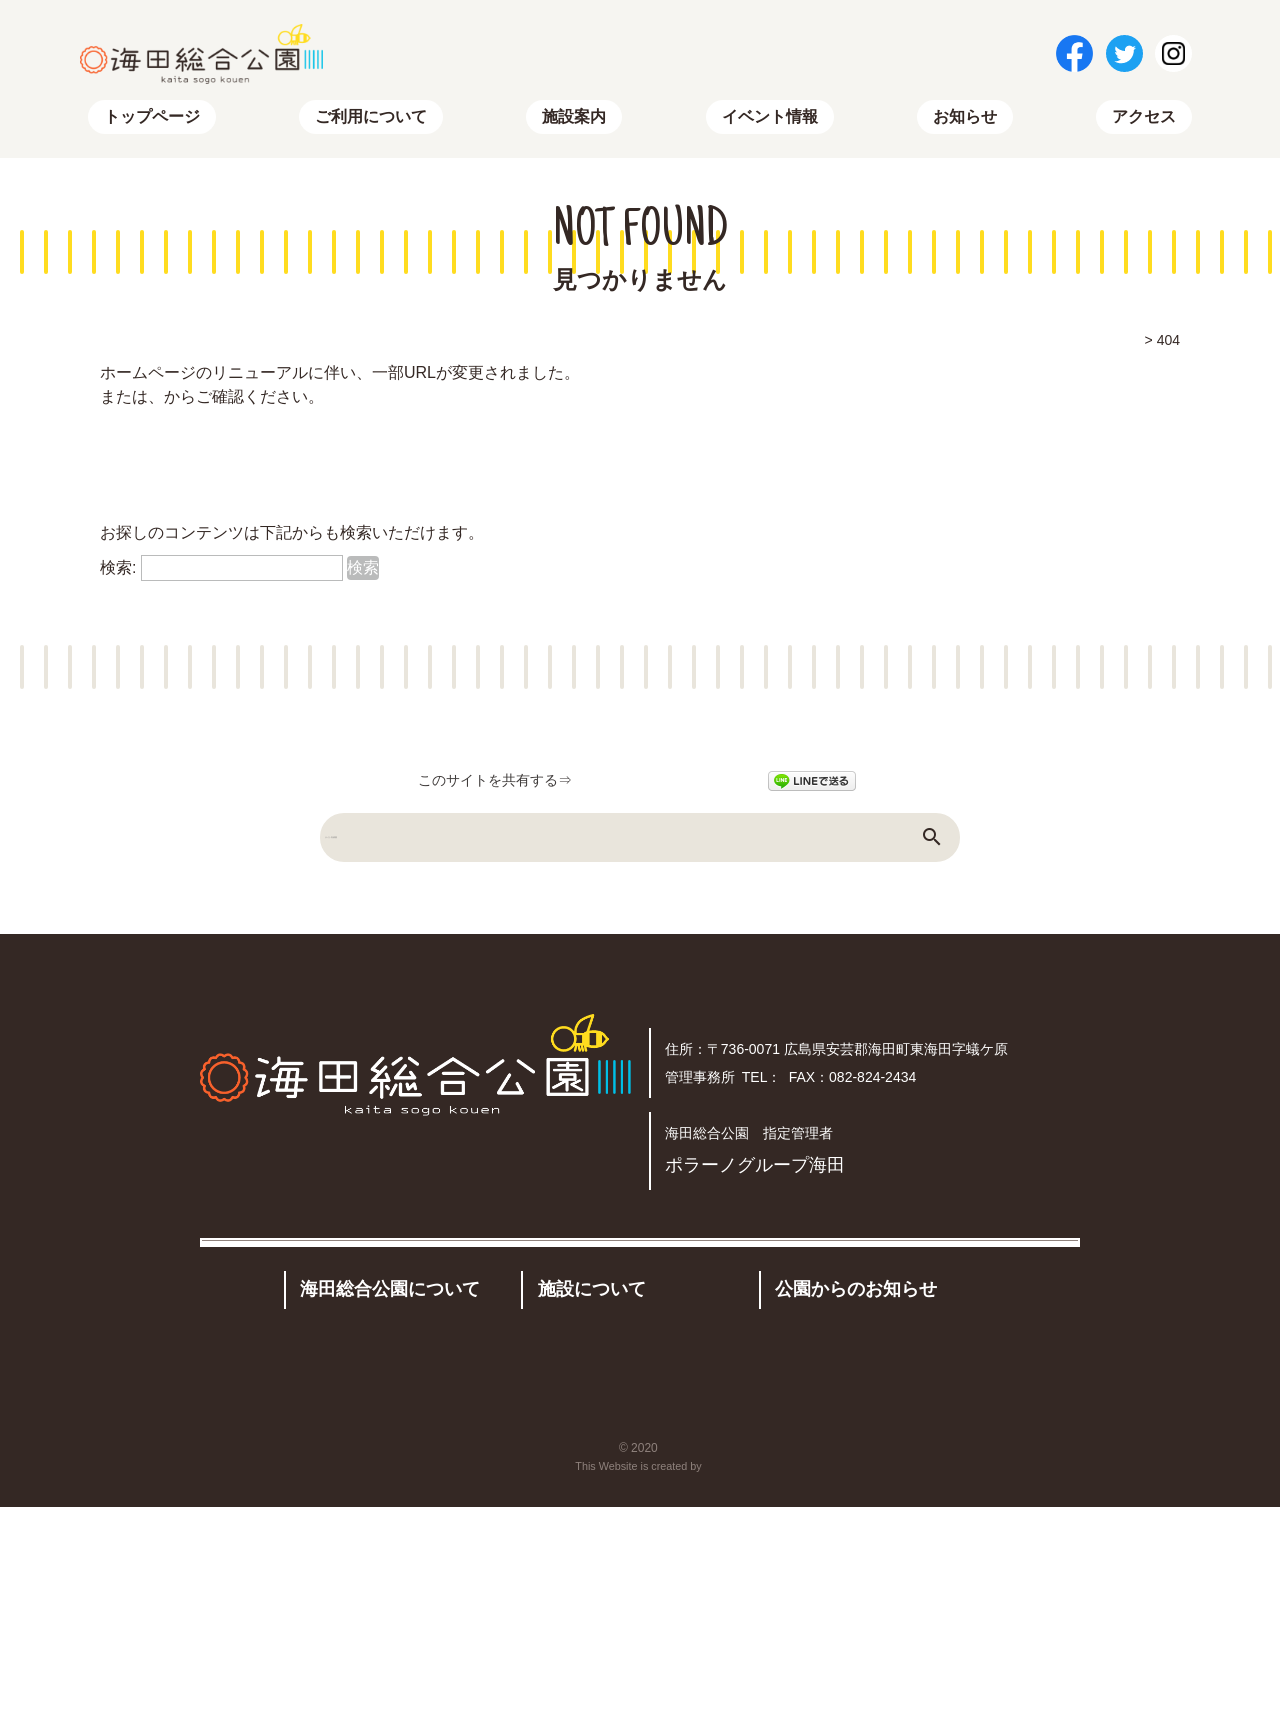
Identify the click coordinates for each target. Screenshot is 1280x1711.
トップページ (152, 120)
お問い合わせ (542, 1596)
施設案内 (574, 120)
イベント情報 (770, 120)
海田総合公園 (661, 1652)
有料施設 (566, 1464)
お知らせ (965, 120)
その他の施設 (657, 1464)
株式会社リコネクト (704, 1670)
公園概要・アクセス (372, 1479)
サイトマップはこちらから (196, 468)
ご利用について (371, 120)
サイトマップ (308, 400)
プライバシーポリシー (850, 1596)
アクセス (1144, 120)
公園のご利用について (380, 1439)
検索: (118, 571)
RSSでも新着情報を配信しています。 (236, 502)
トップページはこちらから (196, 434)
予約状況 (569, 1503)
